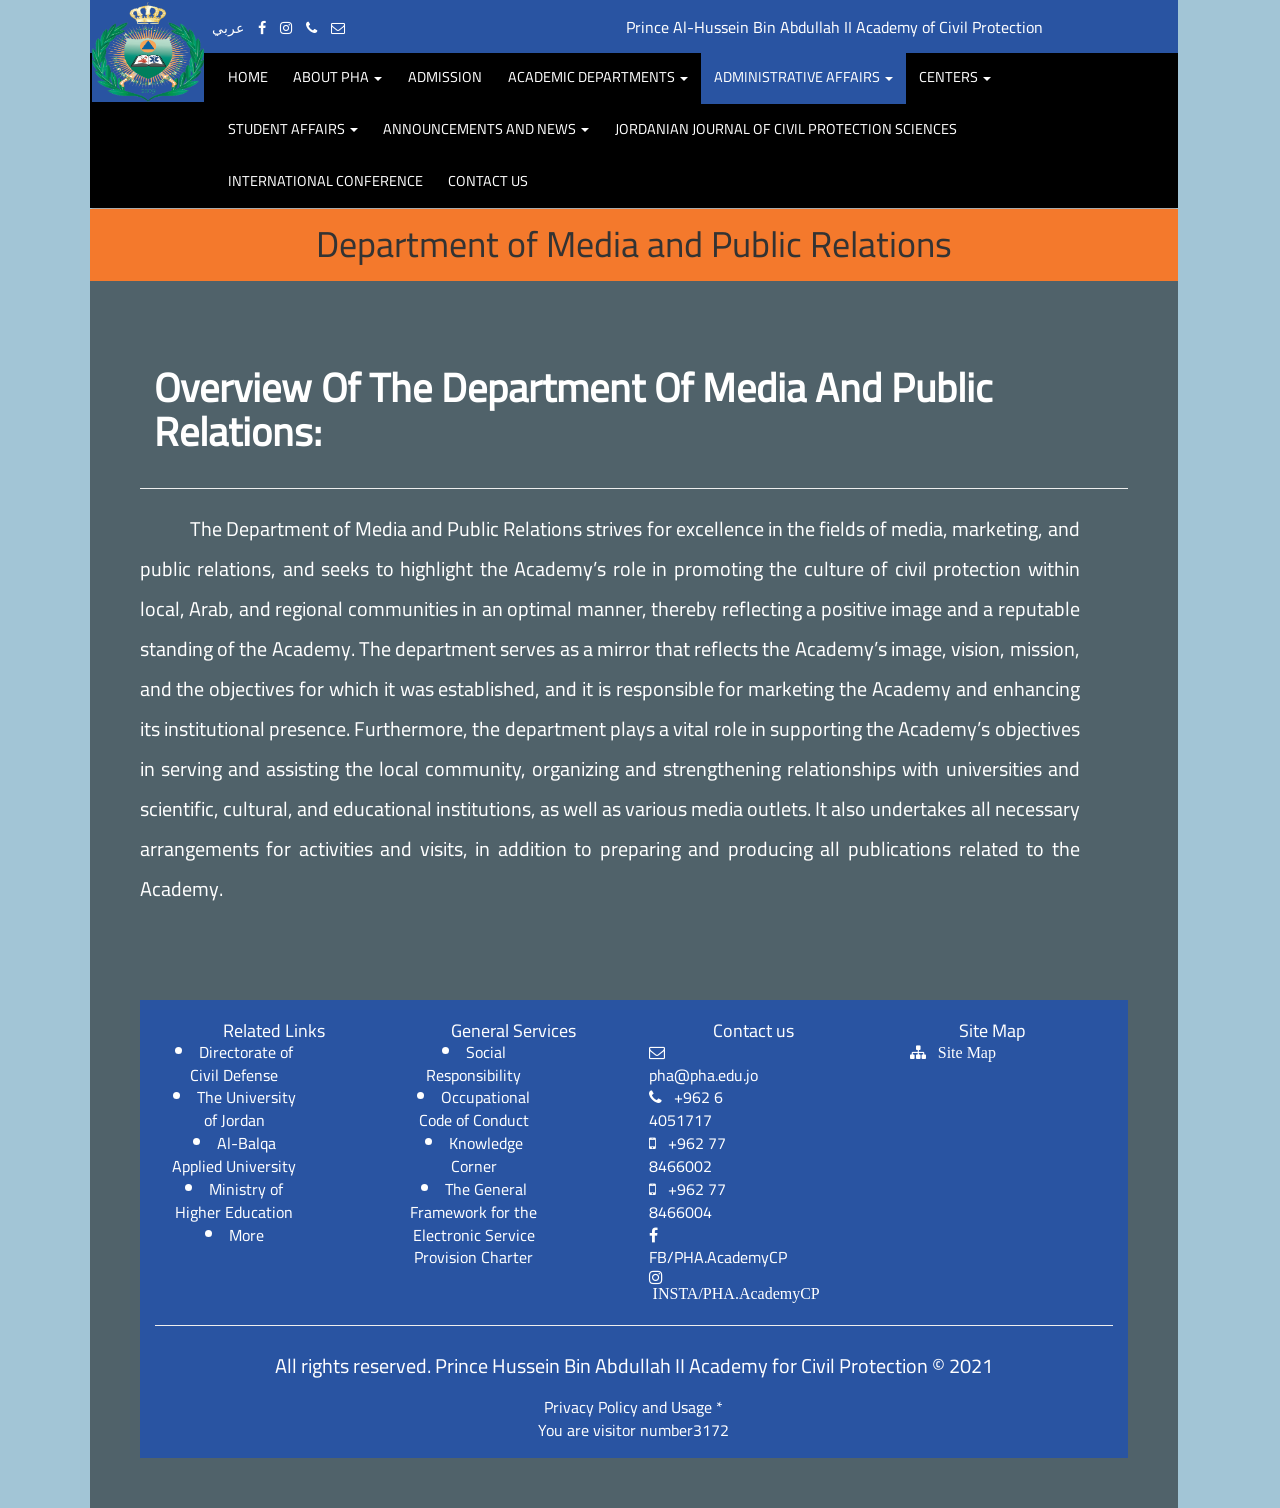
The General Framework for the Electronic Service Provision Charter (473, 1223)
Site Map (961, 1052)
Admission (445, 76)
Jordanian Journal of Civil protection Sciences (786, 128)
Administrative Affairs (803, 76)
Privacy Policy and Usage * (633, 1407)
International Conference (325, 180)
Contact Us (488, 180)
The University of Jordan (246, 1108)
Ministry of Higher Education (234, 1200)
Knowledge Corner (486, 1154)
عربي (228, 28)
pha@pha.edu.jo (703, 1067)
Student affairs (293, 128)
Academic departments (598, 76)
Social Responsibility (473, 1063)
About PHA (337, 76)
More (246, 1235)
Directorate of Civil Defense (241, 1063)
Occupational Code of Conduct (475, 1108)
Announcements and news (486, 128)
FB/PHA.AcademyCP (718, 1250)
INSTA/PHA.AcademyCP (734, 1293)
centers (955, 76)
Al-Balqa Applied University (234, 1154)
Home (248, 76)
